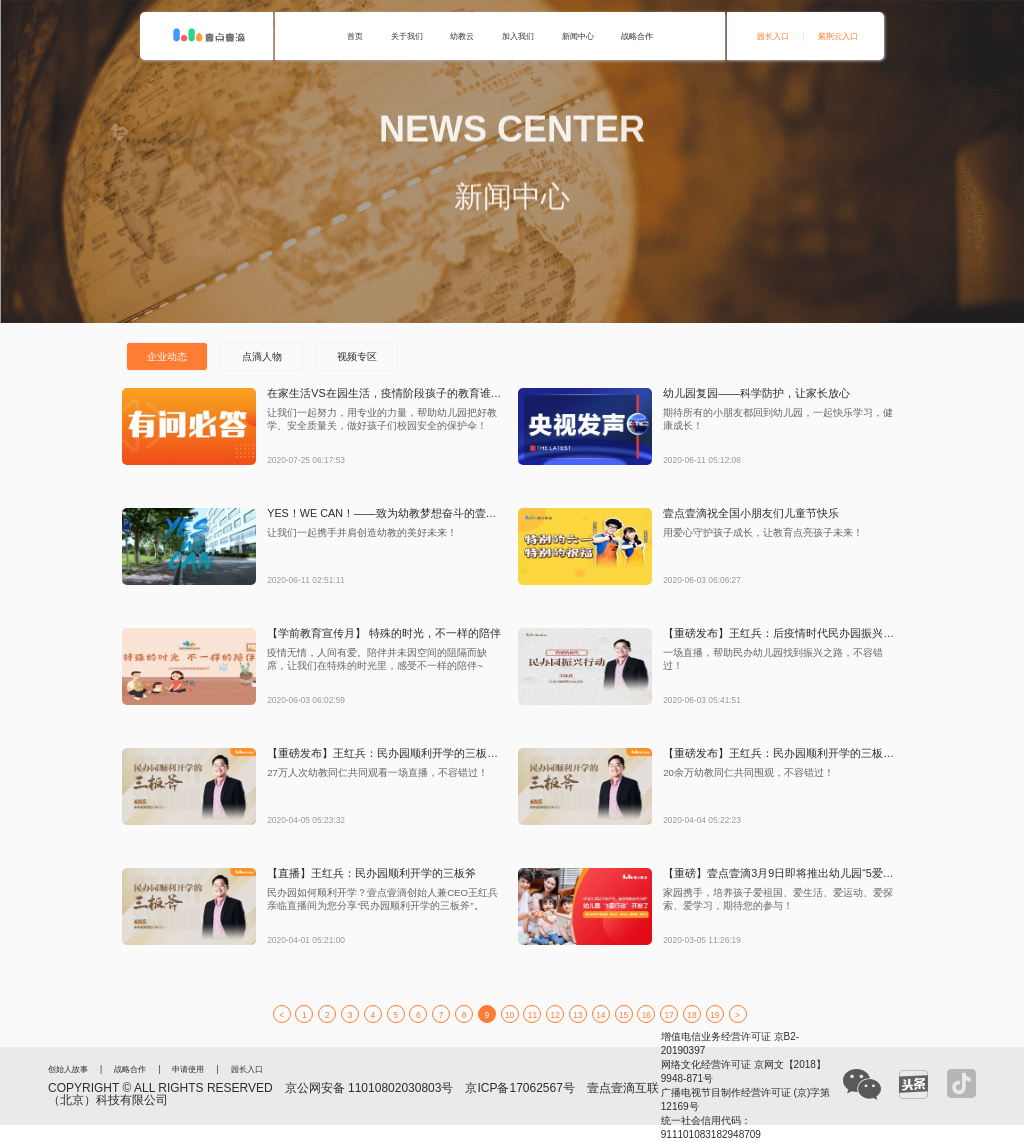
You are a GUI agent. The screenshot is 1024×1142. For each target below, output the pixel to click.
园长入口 (773, 36)
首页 (355, 36)
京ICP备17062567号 (519, 1088)
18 (691, 1015)
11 (532, 1015)
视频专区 (357, 356)
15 (623, 1015)
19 (714, 1015)
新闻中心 (578, 36)
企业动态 (167, 356)
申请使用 (188, 1069)
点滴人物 (262, 356)
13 (577, 1015)
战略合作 (637, 36)
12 (555, 1015)
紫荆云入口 (838, 36)
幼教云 (462, 36)
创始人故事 (68, 1069)
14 (600, 1015)
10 (509, 1015)
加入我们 (518, 36)
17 (669, 1015)
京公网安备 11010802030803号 (369, 1088)
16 (646, 1015)
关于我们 (407, 36)
